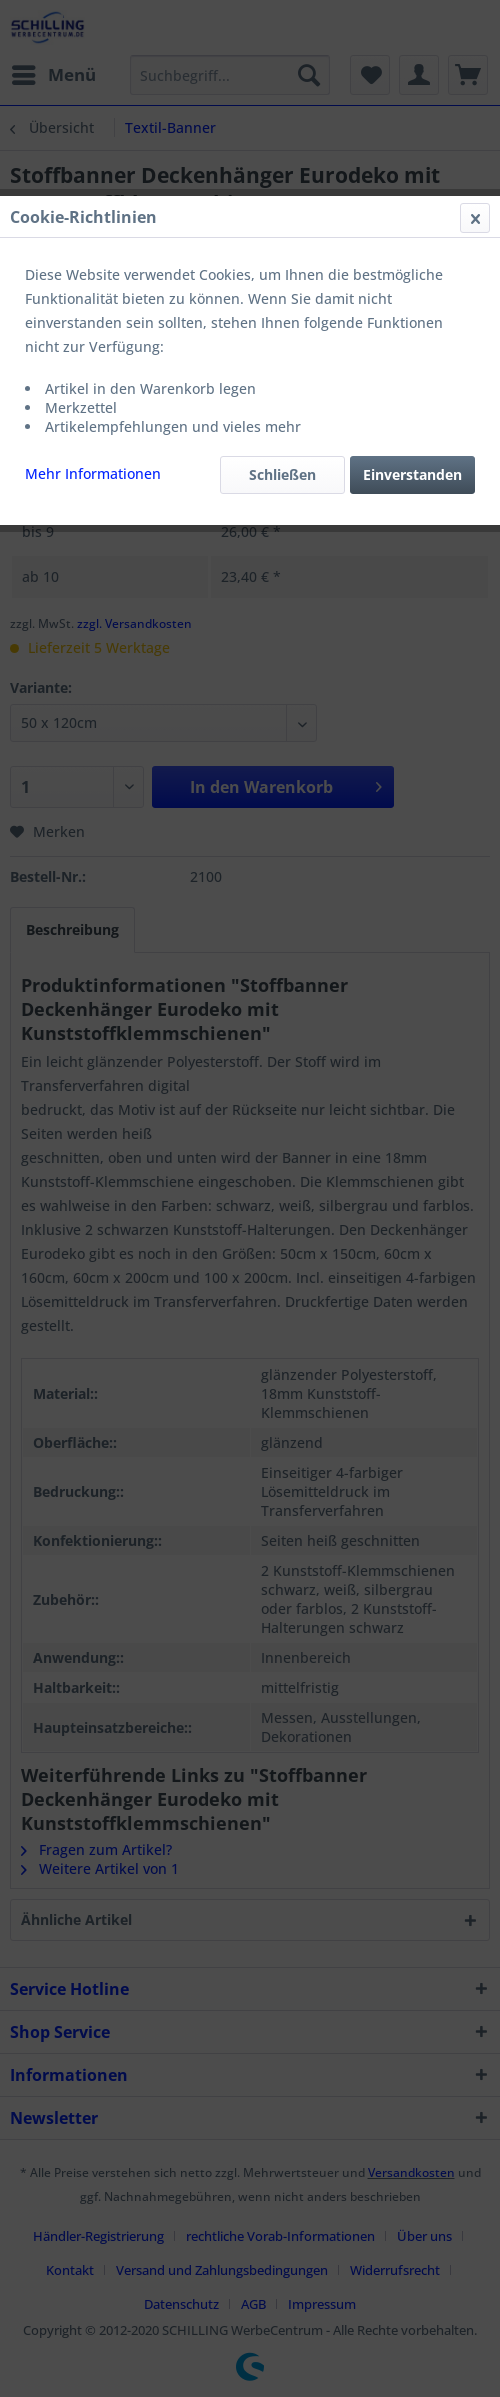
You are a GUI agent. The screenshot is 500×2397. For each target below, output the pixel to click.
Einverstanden (412, 474)
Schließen (282, 474)
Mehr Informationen (93, 473)
